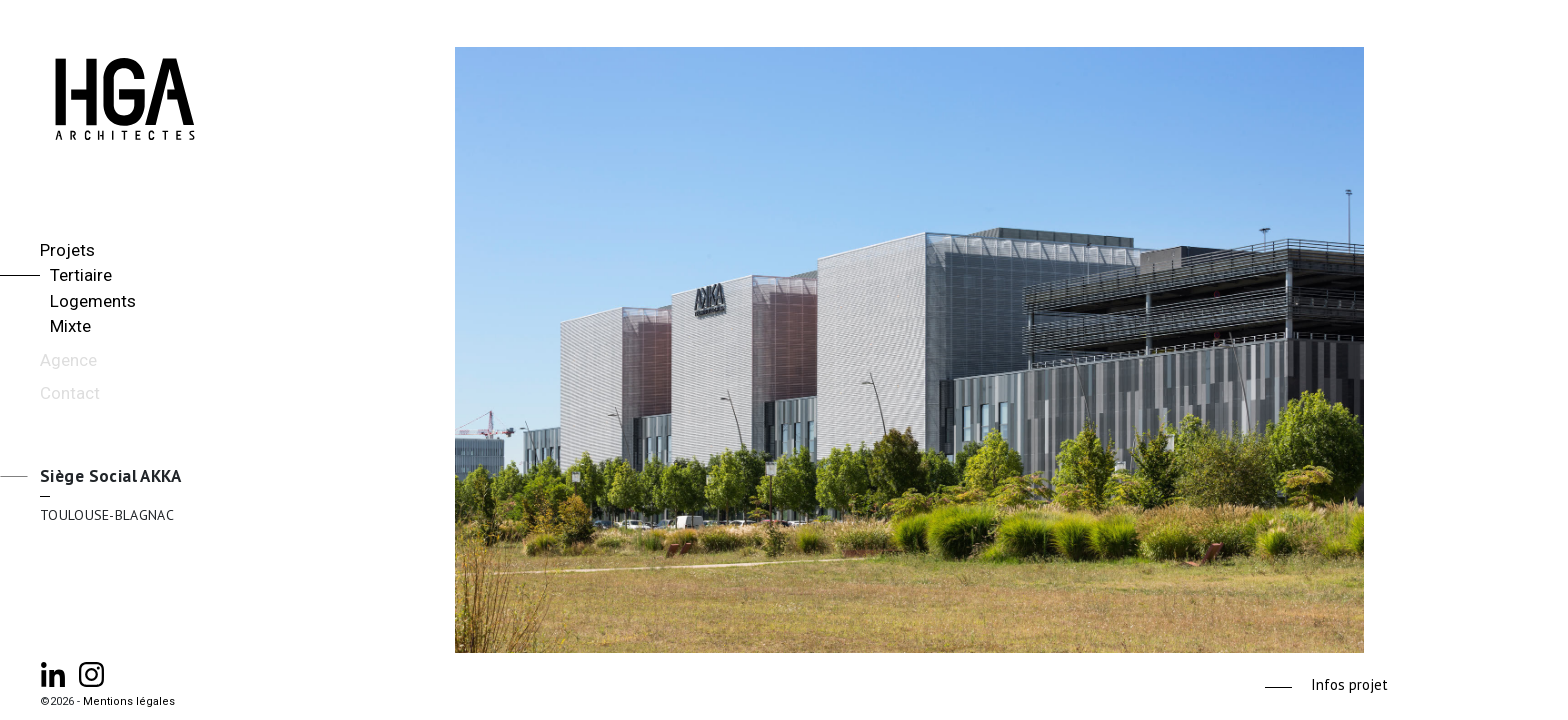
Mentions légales (129, 701)
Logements (93, 301)
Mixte (70, 326)
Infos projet (1349, 684)
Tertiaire (81, 275)
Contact (70, 393)
